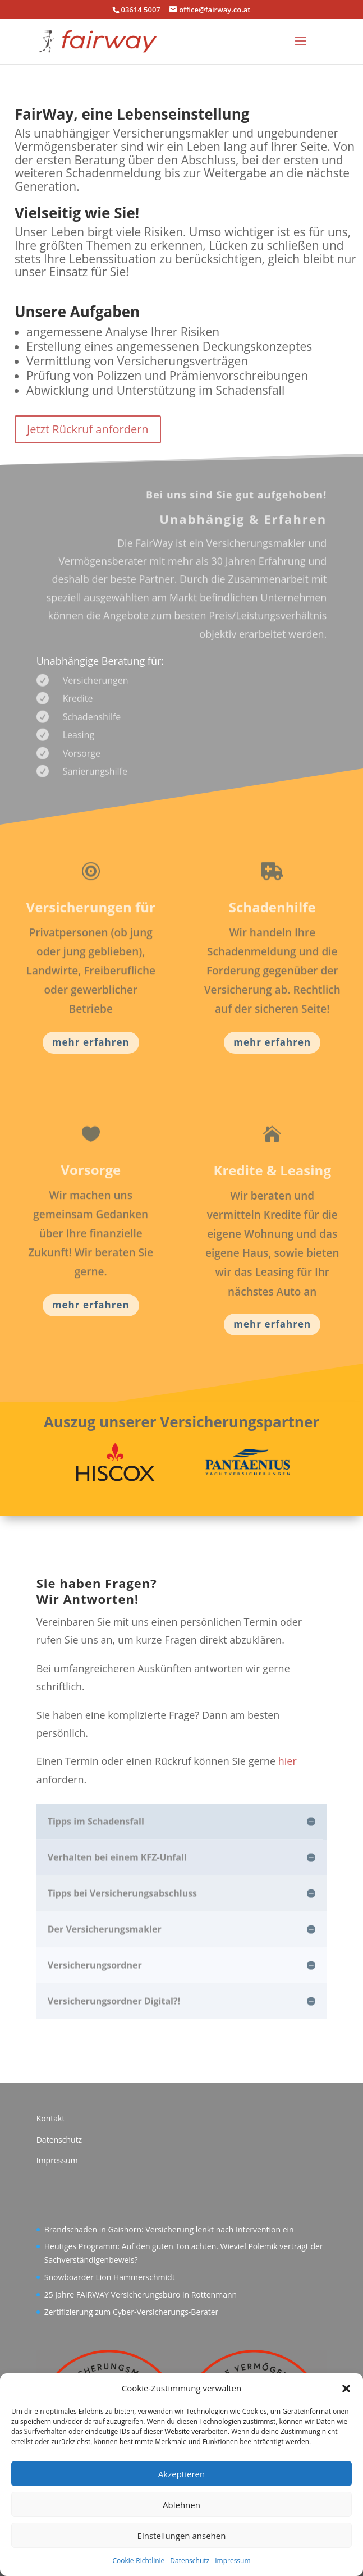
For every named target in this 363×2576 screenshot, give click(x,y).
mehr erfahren (91, 1042)
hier (287, 1761)
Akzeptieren (181, 2473)
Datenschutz (189, 2560)
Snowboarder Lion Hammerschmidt (109, 2277)
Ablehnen (181, 2504)
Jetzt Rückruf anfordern (88, 429)
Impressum (232, 2560)
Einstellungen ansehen (181, 2535)
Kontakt (50, 2118)
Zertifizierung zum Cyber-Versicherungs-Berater (131, 2312)
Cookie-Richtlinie (138, 2560)
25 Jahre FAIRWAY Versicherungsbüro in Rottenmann (140, 2294)
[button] (346, 2388)
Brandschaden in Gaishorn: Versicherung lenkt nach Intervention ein (169, 2229)
